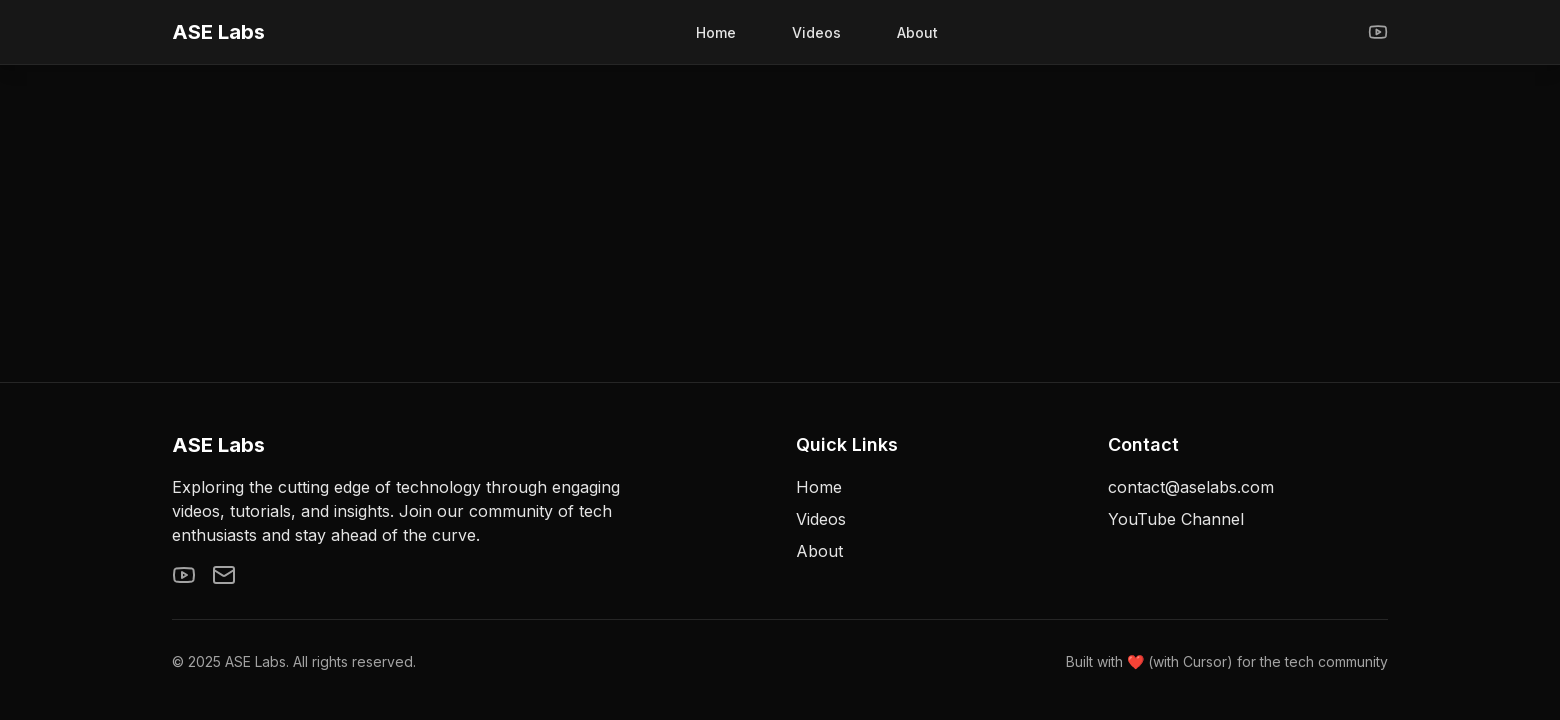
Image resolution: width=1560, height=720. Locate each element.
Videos (816, 32)
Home (716, 32)
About (917, 32)
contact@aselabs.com (1191, 487)
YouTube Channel (1176, 519)
